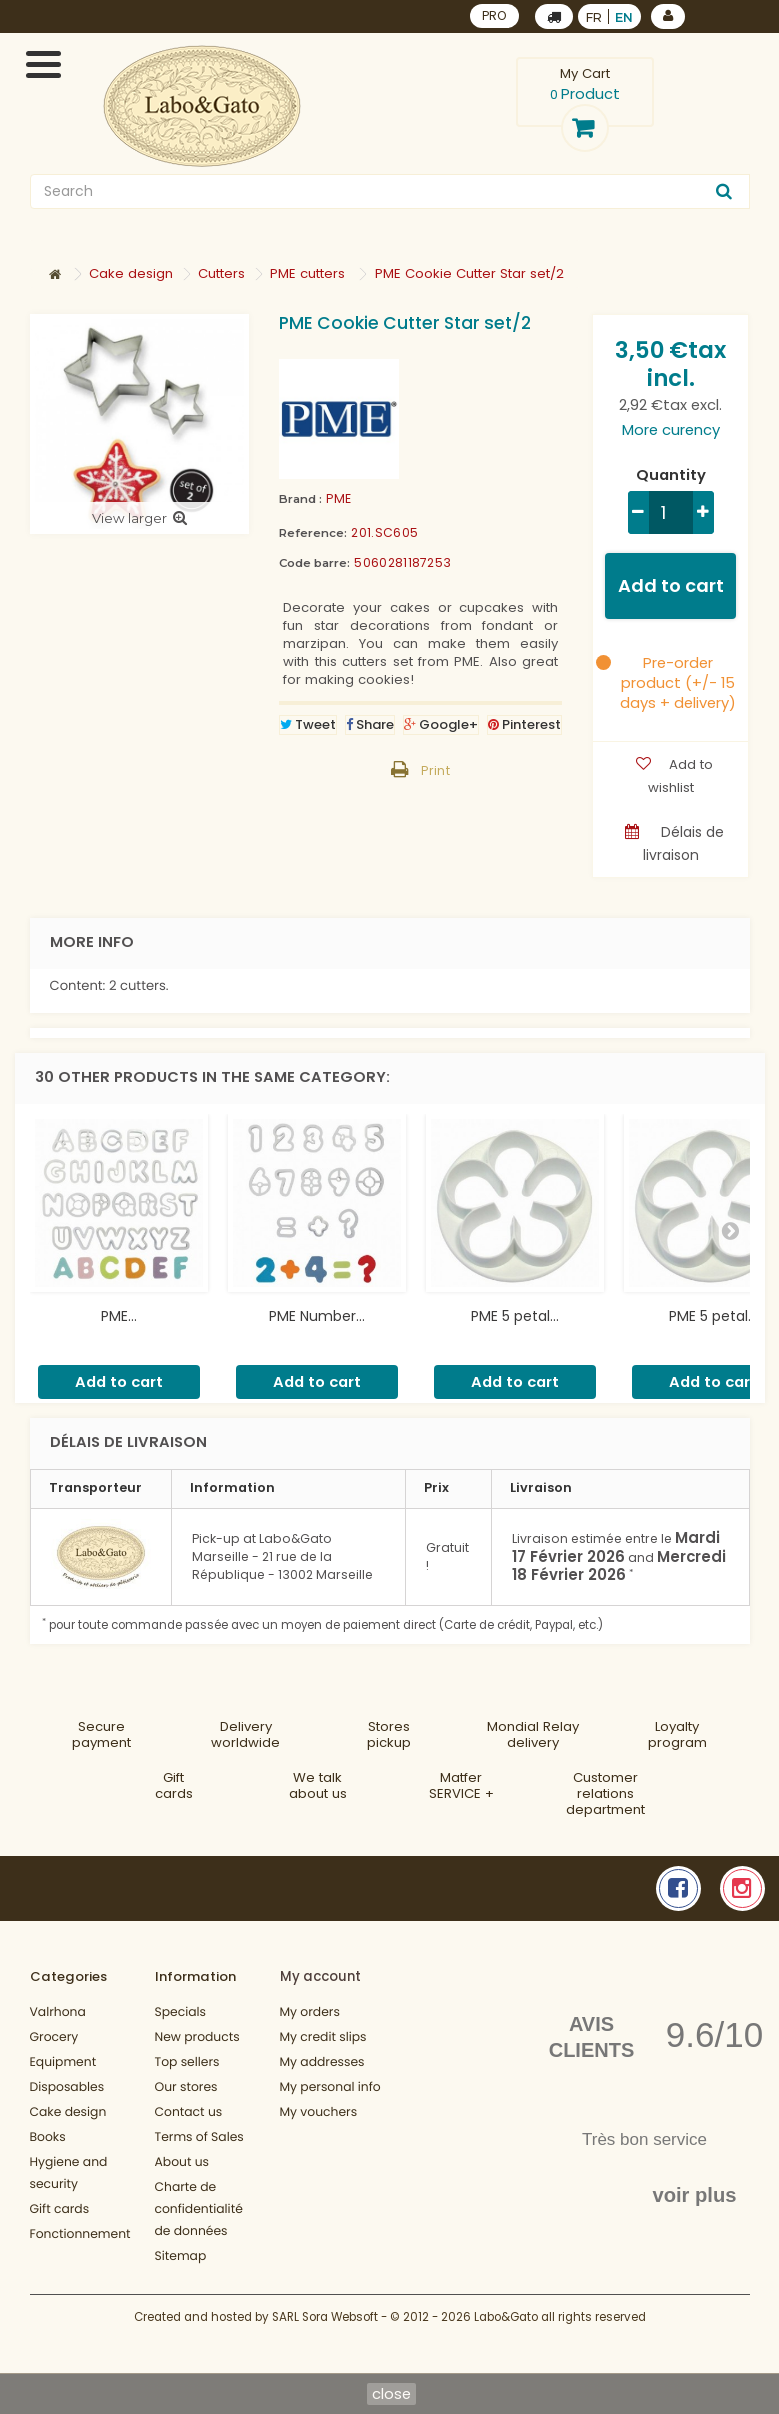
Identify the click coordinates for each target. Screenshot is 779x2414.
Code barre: (314, 563)
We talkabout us (318, 1785)
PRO (494, 15)
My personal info (330, 2087)
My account (320, 1976)
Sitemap (181, 2256)
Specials (181, 2012)
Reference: (313, 533)
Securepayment (101, 1734)
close (391, 2393)
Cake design (68, 2112)
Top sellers (187, 2062)
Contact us (189, 2112)
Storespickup (389, 1734)
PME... (119, 1316)
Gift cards (174, 1785)
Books (48, 2137)
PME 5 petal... (515, 1316)
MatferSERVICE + (461, 1785)
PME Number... (317, 1316)
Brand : (300, 499)
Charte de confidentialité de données (199, 2209)
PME (338, 498)
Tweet (308, 724)
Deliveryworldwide (245, 1734)
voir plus (694, 2195)
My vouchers (319, 2112)
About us (182, 2162)
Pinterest (524, 724)
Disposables (67, 2087)
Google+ (441, 724)
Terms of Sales (199, 2137)
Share (370, 724)
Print (435, 770)
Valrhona (58, 2012)
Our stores (186, 2087)
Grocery (54, 2037)
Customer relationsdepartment (605, 1793)
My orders (310, 2012)
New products (197, 2037)
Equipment (63, 2062)
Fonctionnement (80, 2234)
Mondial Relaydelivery (533, 1734)
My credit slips (323, 2037)
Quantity (671, 475)
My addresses (322, 2062)
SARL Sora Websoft (325, 2317)
